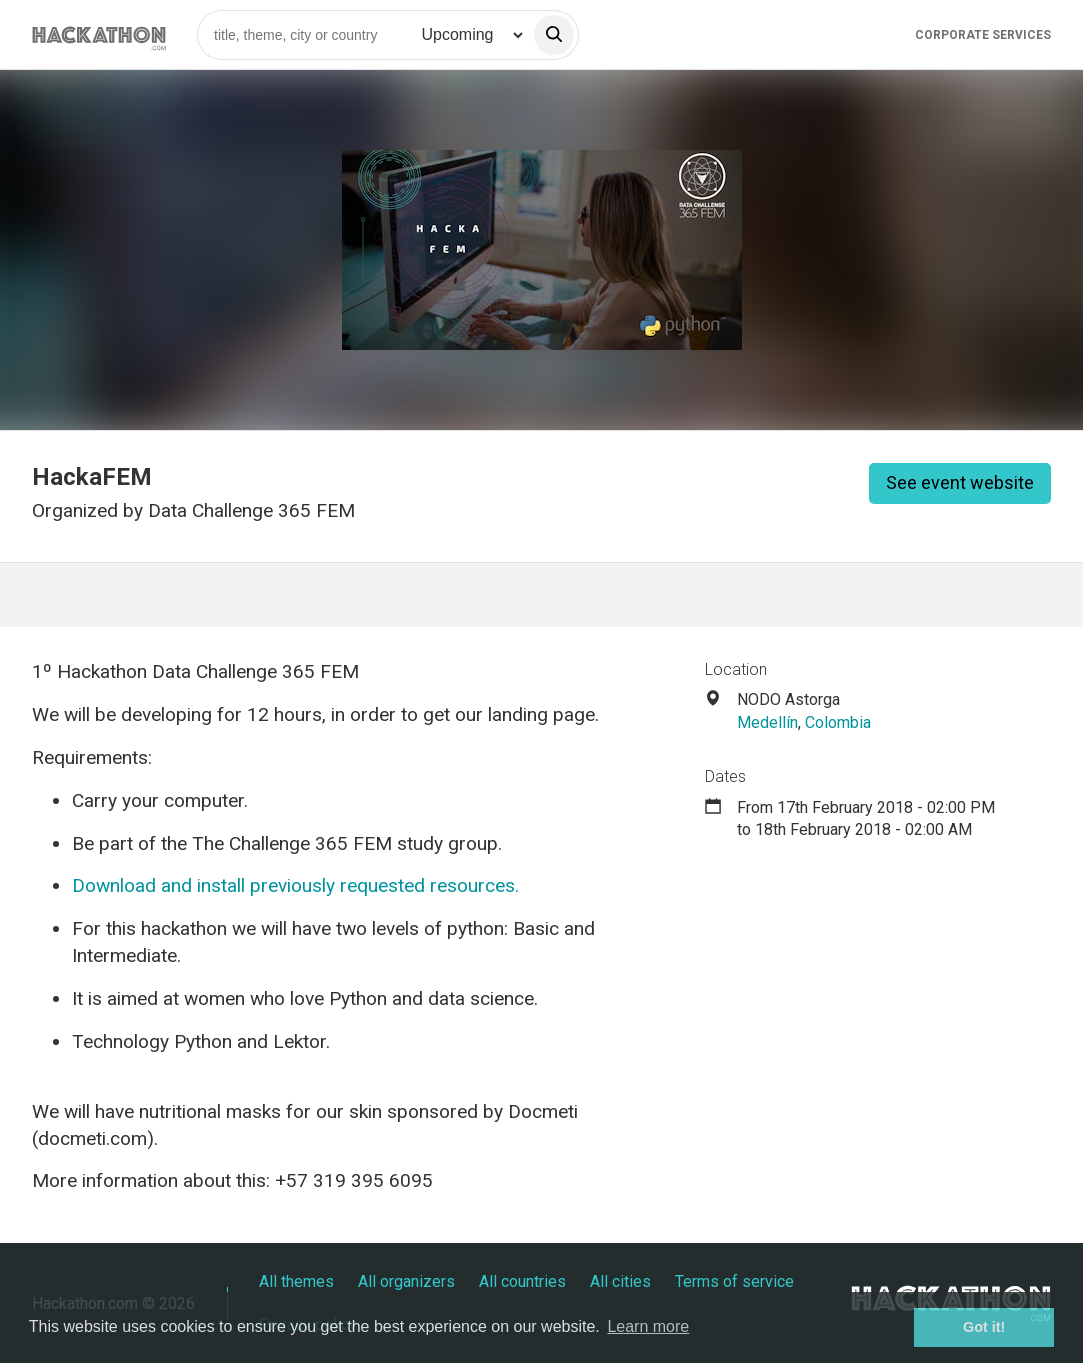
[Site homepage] (99, 34)
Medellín (767, 722)
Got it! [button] (984, 1327)
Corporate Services (983, 35)
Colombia (838, 722)
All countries (522, 1281)
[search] (554, 35)
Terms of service (734, 1281)
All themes (296, 1281)
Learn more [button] (648, 1326)
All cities (620, 1281)
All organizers (406, 1281)
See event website (960, 482)
